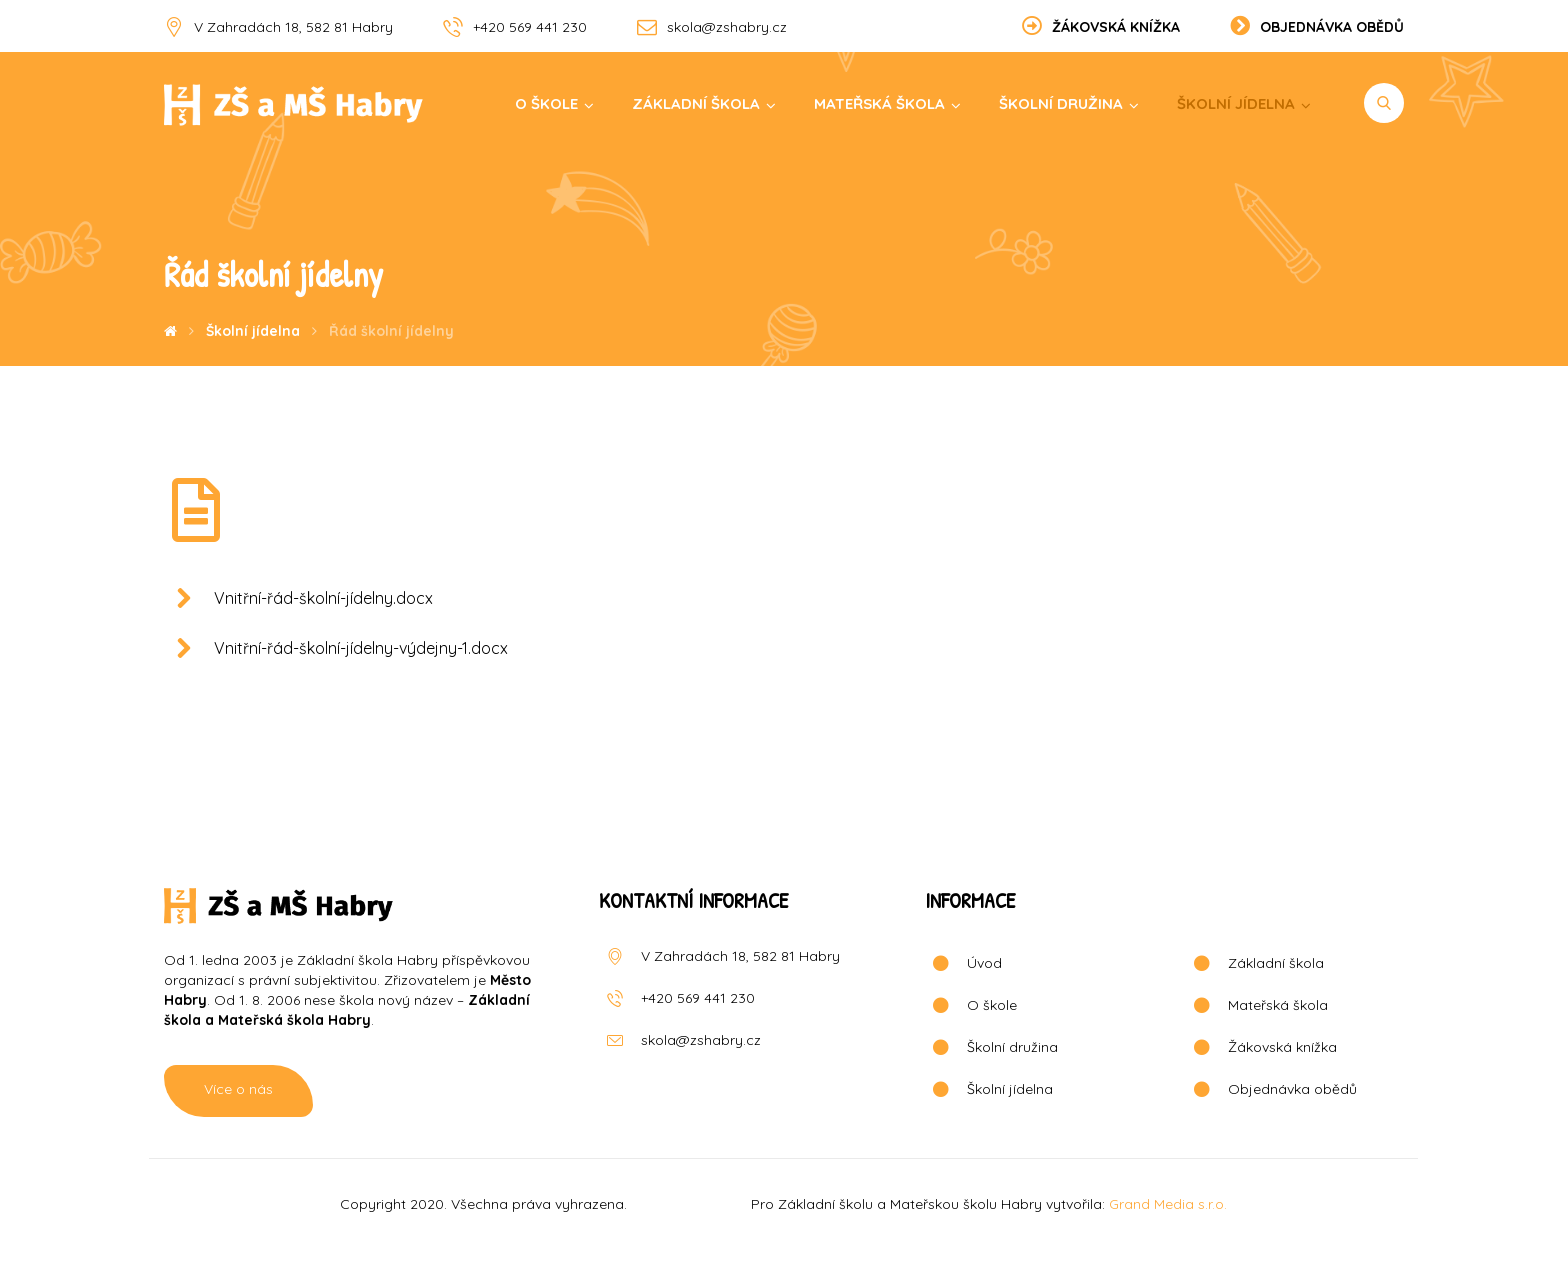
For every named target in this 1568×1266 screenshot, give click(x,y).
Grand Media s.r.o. (1168, 1204)
